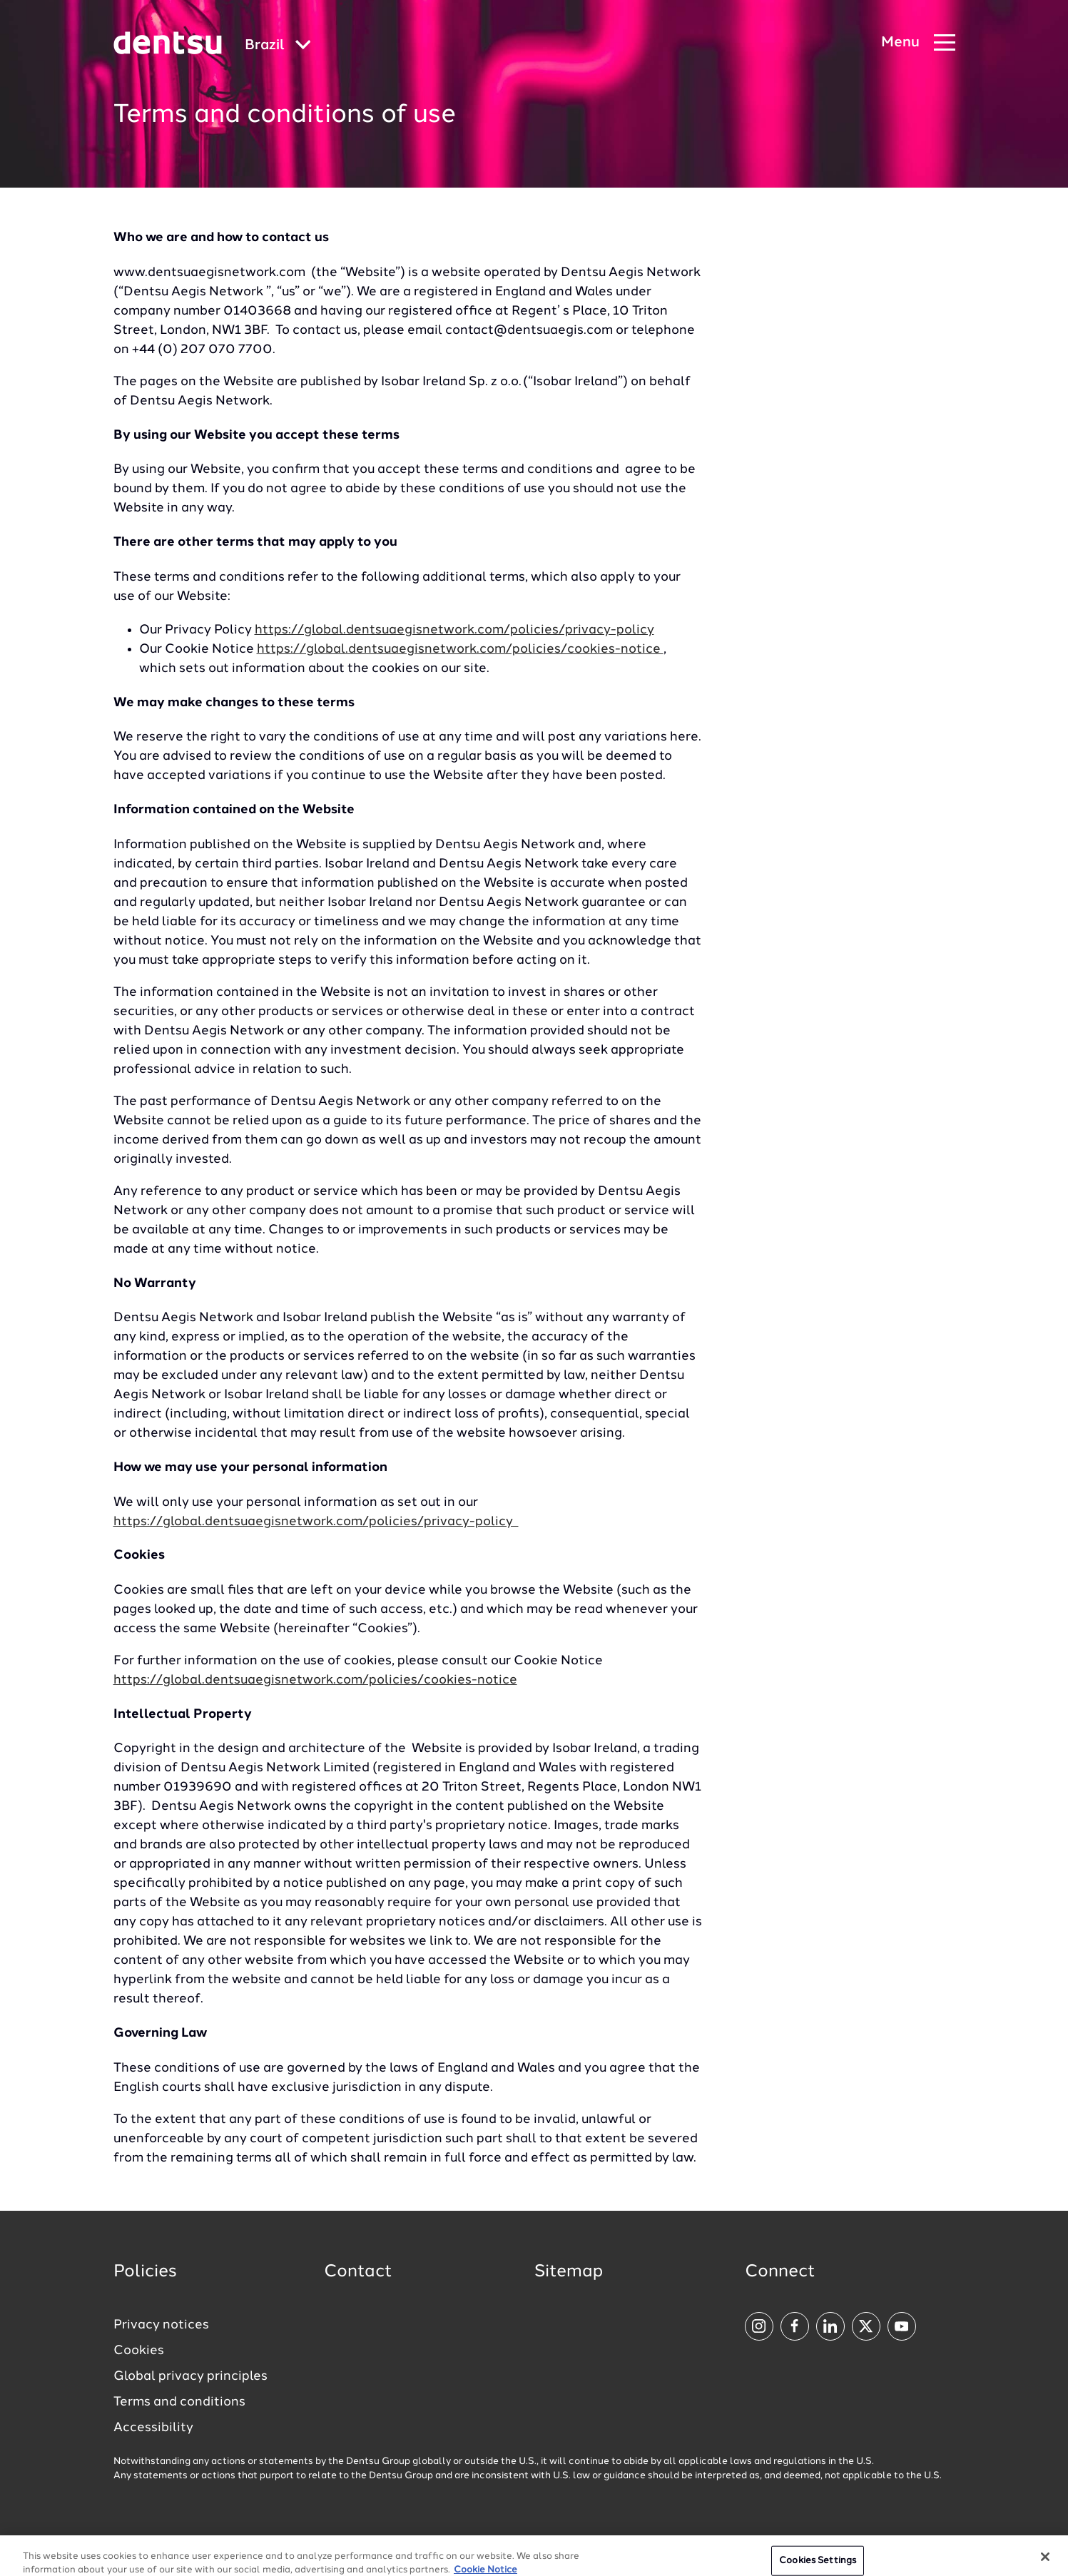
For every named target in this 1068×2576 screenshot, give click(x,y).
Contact (358, 2272)
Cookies (138, 2350)
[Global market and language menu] (278, 46)
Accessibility (153, 2427)
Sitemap (568, 2272)
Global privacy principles (190, 2376)
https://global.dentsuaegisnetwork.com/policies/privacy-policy (454, 629)
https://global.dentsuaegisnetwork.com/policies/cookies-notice (460, 649)
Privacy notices (161, 2324)
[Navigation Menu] (918, 43)
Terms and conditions (179, 2402)
